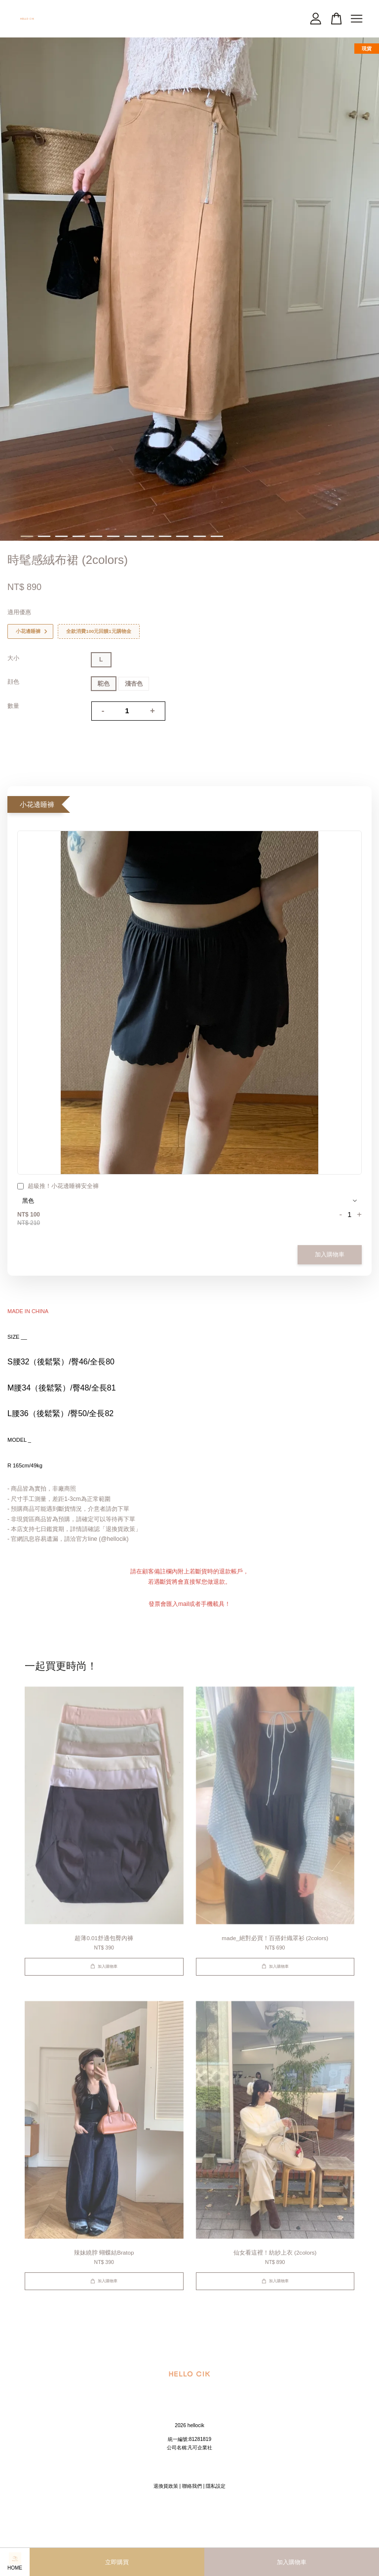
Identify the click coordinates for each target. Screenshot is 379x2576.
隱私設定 (216, 2486)
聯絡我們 (192, 2486)
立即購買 (117, 2562)
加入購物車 (329, 1254)
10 (182, 536)
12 (217, 536)
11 (199, 536)
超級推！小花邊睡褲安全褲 (58, 1187)
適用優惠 (19, 612)
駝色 (104, 683)
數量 (13, 705)
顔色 (13, 681)
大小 (13, 658)
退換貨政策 (165, 2486)
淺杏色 (134, 683)
